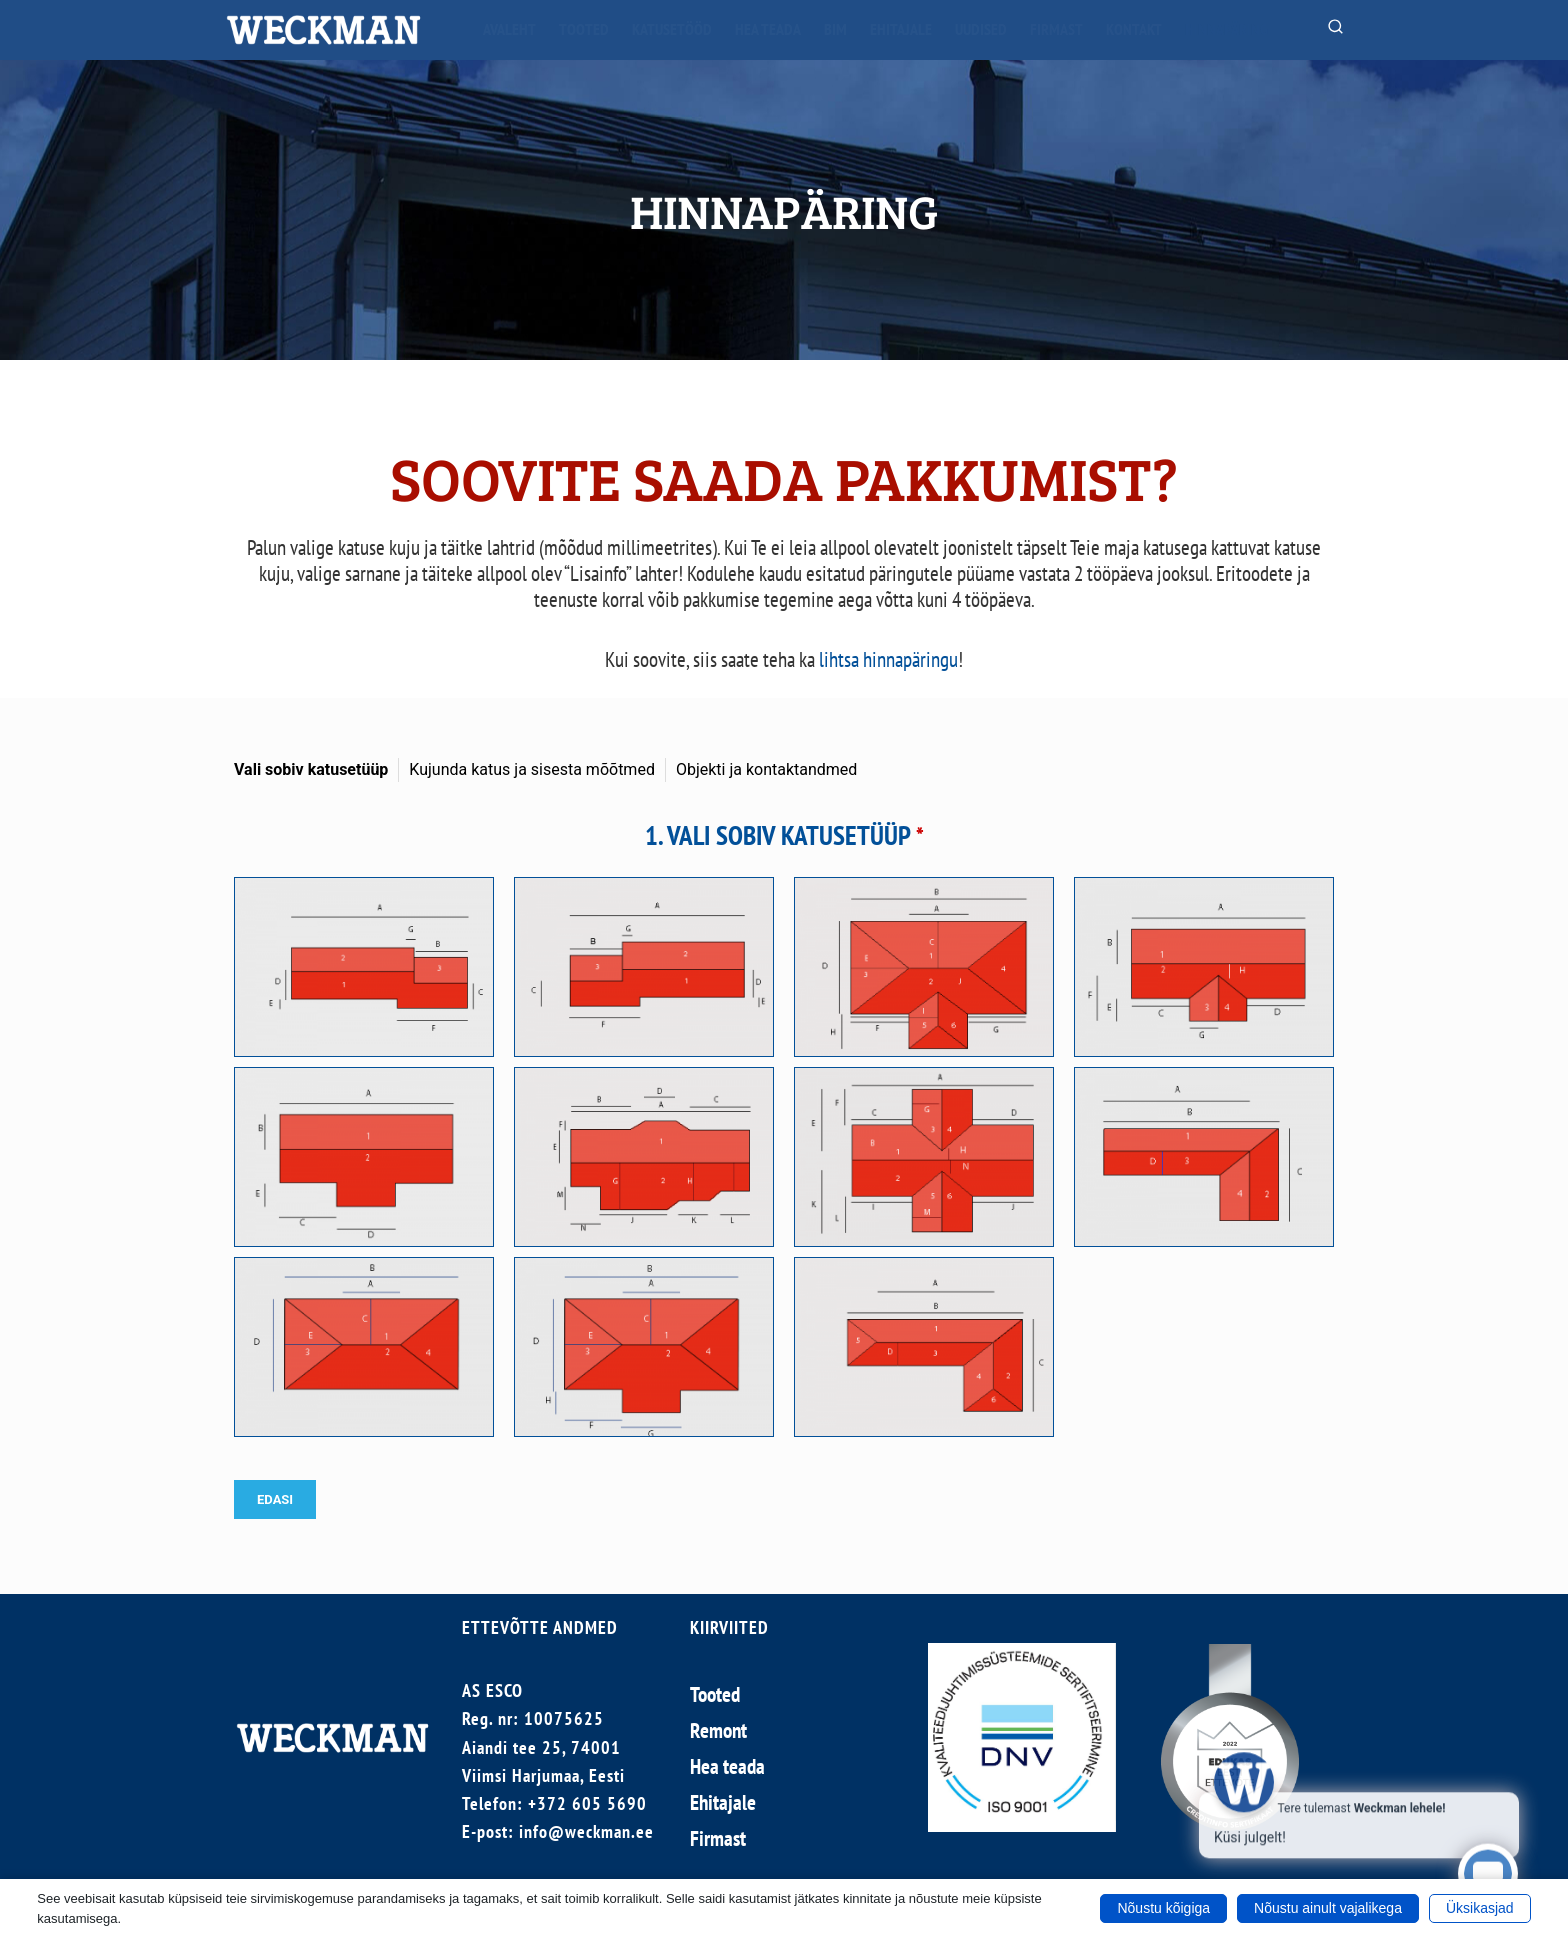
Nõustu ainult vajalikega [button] (1328, 1908)
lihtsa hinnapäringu (888, 659)
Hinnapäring (1226, 29)
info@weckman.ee (586, 1831)
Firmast (1056, 29)
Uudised (981, 29)
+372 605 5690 (587, 1803)
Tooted (584, 29)
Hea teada (768, 29)
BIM (835, 29)
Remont (718, 1730)
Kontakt (1134, 29)
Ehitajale (901, 29)
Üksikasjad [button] (1480, 1908)
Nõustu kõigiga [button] (1163, 1908)
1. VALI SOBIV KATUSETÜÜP (784, 835)
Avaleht (509, 29)
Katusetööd (672, 29)
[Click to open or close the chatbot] (1488, 1868)
